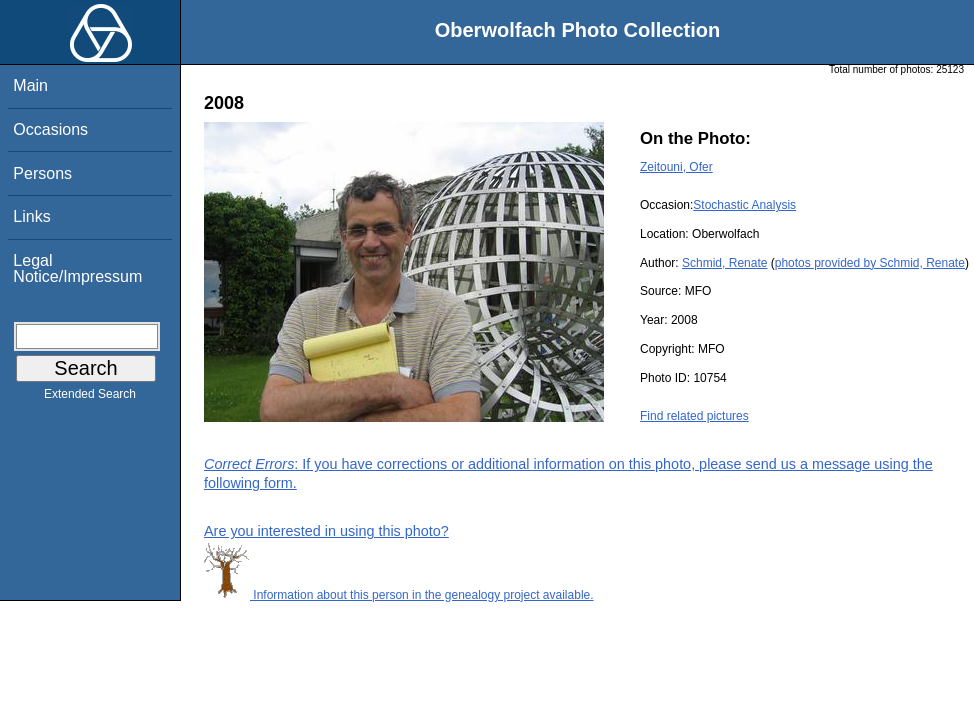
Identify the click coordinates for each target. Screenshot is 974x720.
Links (31, 216)
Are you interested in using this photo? (326, 531)
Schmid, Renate (724, 263)
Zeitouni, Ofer (676, 167)
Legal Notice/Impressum (77, 268)
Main (30, 85)
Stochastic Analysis (744, 205)
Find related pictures (694, 416)
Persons (42, 173)
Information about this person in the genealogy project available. (399, 595)
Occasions (50, 129)
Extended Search (90, 398)
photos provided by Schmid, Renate (870, 263)
